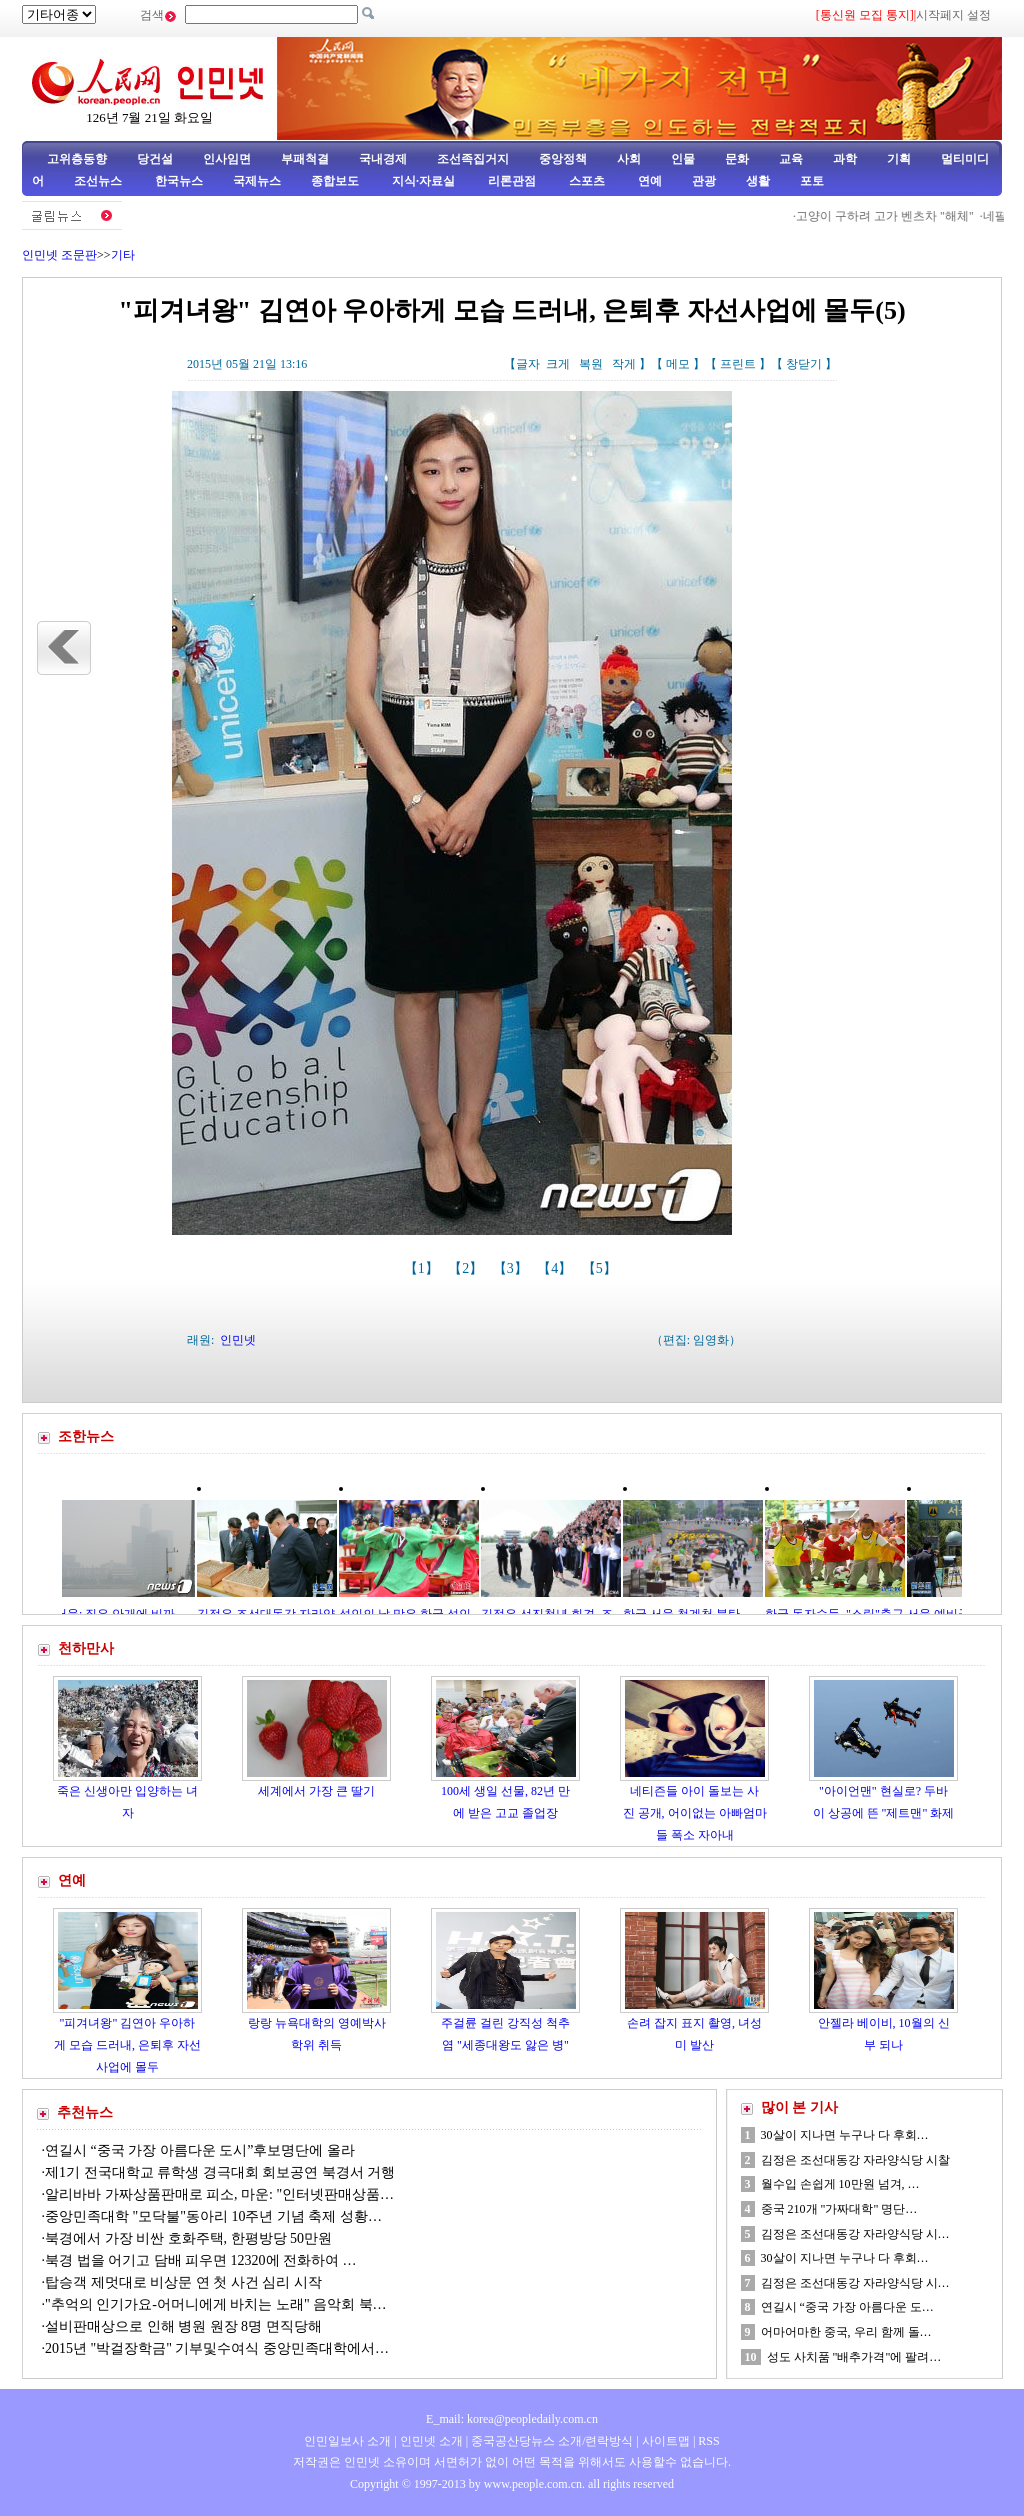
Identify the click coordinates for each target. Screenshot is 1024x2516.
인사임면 (227, 159)
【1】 (423, 1268)
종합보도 (335, 181)
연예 (648, 181)
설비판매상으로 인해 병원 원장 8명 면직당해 (183, 2326)
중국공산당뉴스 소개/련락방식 (552, 2441)
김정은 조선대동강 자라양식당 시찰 (855, 2160)
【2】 (467, 1268)
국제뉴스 (257, 181)
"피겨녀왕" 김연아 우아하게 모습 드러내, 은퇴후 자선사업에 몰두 (127, 2044)
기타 (123, 255)
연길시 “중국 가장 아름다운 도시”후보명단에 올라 (200, 2150)
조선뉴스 (99, 181)
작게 (624, 364)
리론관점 (512, 181)
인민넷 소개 (430, 2441)
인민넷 (238, 1340)
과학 (845, 159)
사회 (629, 159)
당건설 (155, 159)
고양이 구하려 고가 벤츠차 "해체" (890, 216)
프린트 (738, 364)
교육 (791, 159)
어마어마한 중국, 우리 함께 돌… (846, 2332)
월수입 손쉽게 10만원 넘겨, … (840, 2184)
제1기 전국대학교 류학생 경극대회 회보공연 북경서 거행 (220, 2172)
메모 (678, 364)
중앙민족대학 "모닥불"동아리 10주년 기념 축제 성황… (213, 2216)
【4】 (556, 1268)
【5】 (601, 1268)
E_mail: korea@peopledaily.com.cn (512, 2419)
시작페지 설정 (953, 15)
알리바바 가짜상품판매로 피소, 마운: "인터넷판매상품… (219, 2194)
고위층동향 (77, 159)
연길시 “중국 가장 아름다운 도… (847, 2307)
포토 (812, 181)
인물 (683, 159)
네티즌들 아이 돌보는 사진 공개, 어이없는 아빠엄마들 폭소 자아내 (695, 1812)
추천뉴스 (85, 2112)
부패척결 (305, 159)
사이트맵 (666, 2441)
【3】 (512, 1268)
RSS (708, 2441)
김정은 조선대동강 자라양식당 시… (855, 2234)
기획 (899, 159)
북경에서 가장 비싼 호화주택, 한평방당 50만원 (188, 2238)
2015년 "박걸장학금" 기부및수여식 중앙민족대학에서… (217, 2348)
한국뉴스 (179, 181)
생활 (758, 181)
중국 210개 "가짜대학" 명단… (839, 2209)
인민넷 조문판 (59, 255)
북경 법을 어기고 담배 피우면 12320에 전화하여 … (201, 2260)
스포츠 (585, 181)
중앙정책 (563, 159)
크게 (558, 364)
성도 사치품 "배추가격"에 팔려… (854, 2357)
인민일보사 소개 (347, 2441)
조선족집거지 (473, 159)
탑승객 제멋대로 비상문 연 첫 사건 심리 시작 (183, 2282)
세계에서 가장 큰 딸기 (316, 1791)
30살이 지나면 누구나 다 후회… (845, 2135)
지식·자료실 (425, 181)
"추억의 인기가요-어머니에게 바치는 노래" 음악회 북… (216, 2304)
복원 (591, 364)
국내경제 (383, 159)
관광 (704, 181)
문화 (737, 159)
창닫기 (804, 364)
